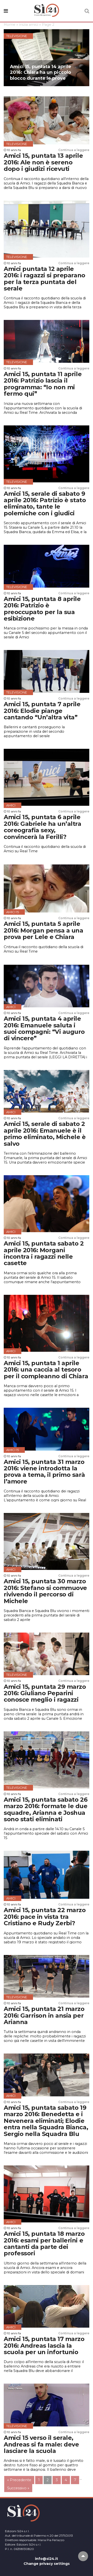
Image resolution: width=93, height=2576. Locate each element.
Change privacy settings (47, 2563)
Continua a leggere (73, 150)
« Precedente (19, 2480)
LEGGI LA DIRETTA (67, 1057)
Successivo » (18, 2488)
